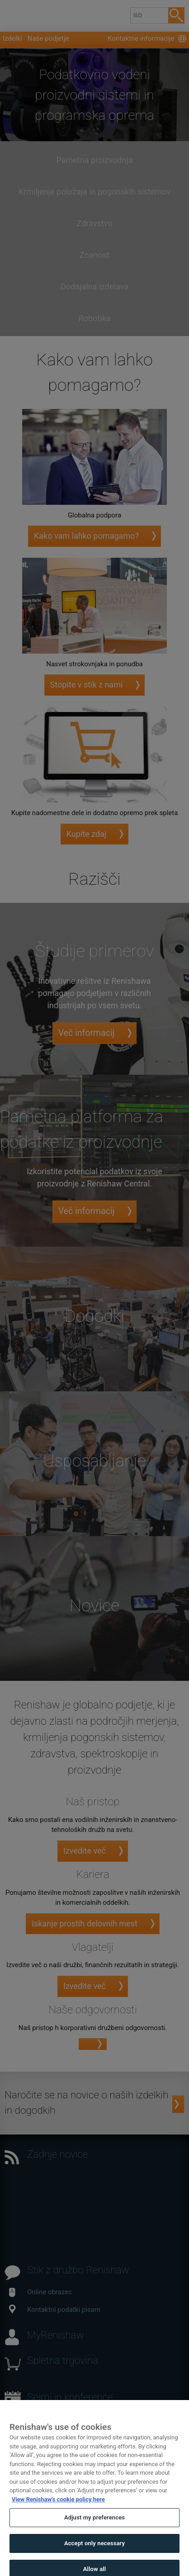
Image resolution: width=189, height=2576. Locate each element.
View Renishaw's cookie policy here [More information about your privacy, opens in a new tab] (58, 2508)
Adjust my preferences (94, 2527)
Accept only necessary (94, 2552)
